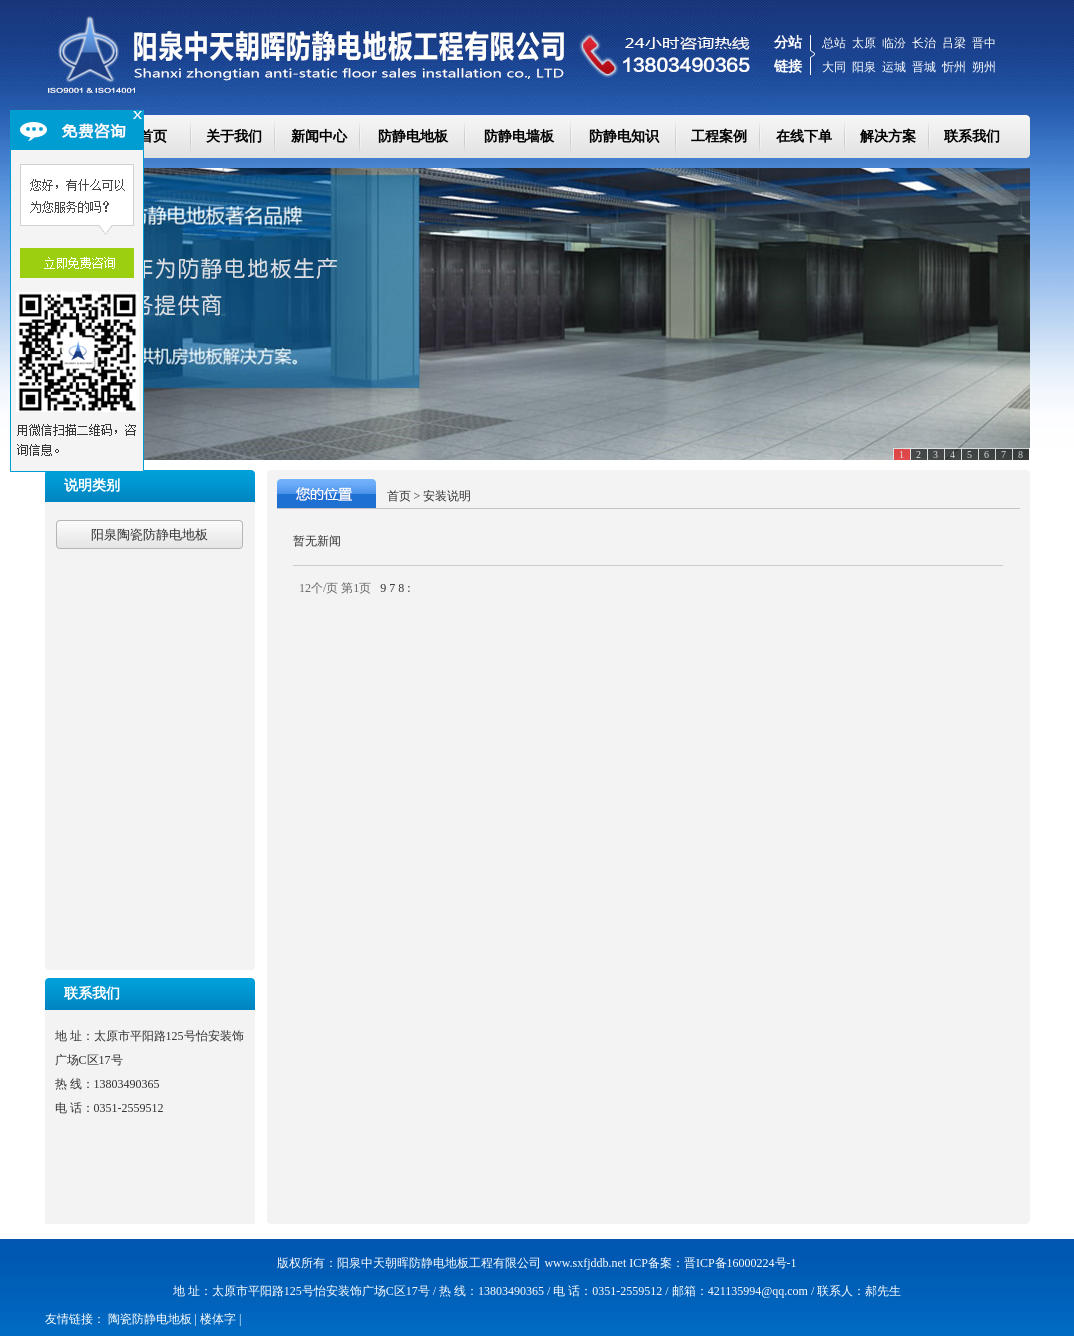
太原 (864, 43)
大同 (834, 67)
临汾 (894, 43)
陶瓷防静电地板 (150, 1319)
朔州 (984, 67)
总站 (834, 43)
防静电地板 (413, 136)
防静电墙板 (519, 136)
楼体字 (218, 1319)
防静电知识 (624, 136)
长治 (924, 43)
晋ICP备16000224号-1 (740, 1263)
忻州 (954, 67)
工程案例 (719, 136)
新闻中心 (319, 136)
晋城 (924, 67)
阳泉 (864, 67)
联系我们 (972, 136)
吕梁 (954, 43)
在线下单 (804, 136)
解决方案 (888, 136)
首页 (399, 496)
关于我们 (234, 136)
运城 (894, 67)
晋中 (984, 43)
